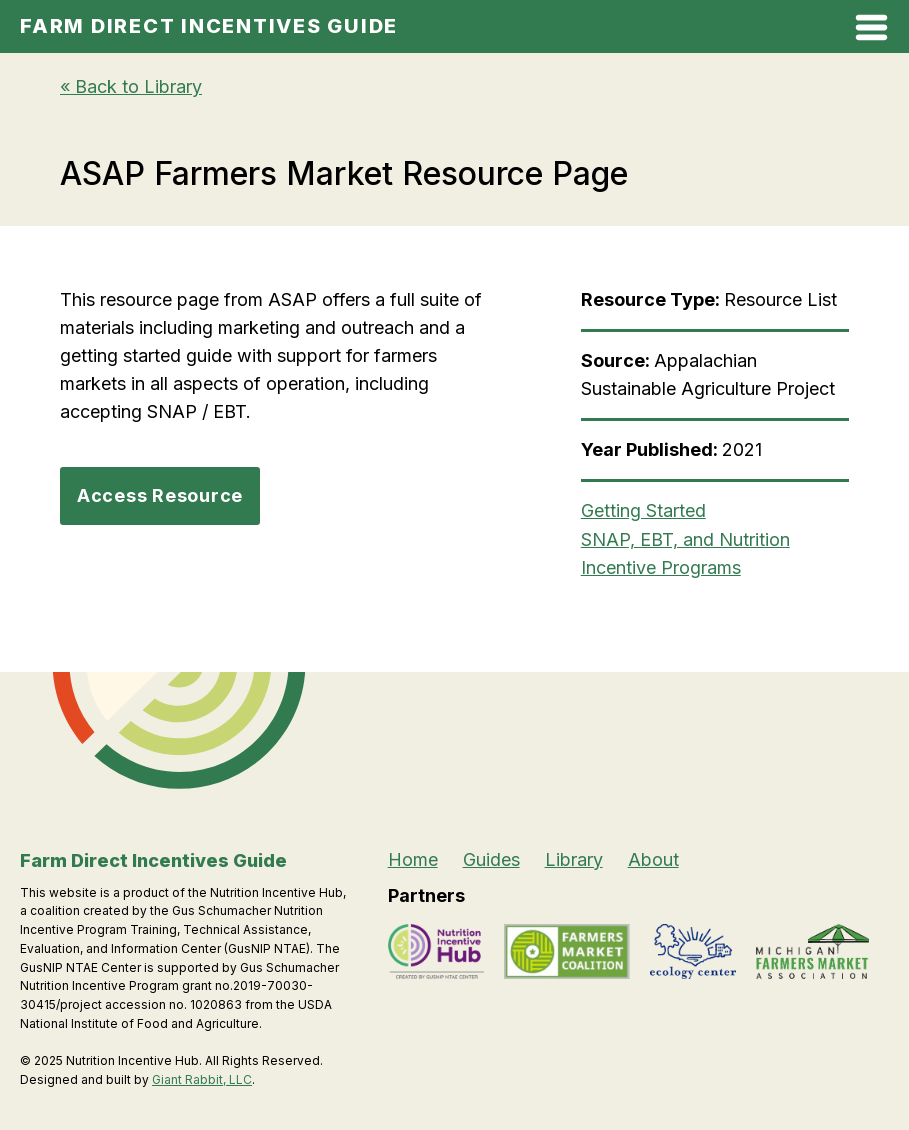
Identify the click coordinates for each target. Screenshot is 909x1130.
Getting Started (643, 510)
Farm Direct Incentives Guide (209, 26)
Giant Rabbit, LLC (202, 1079)
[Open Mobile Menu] (871, 31)
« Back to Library (131, 86)
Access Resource (160, 495)
